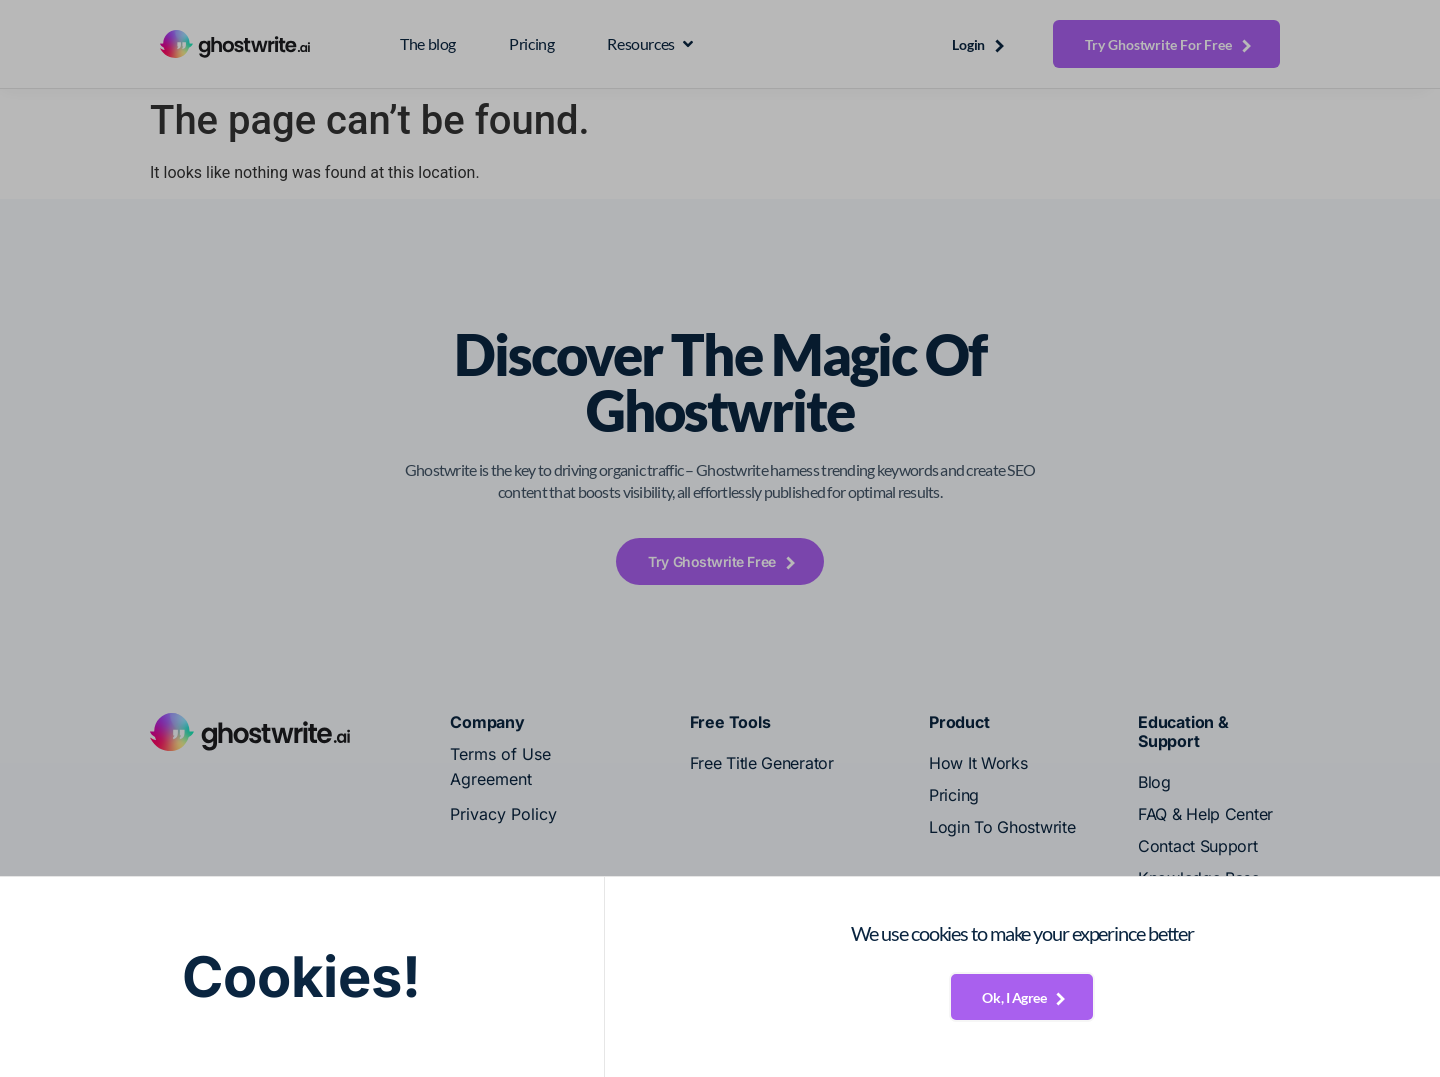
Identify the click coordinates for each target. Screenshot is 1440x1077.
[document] (720, 538)
